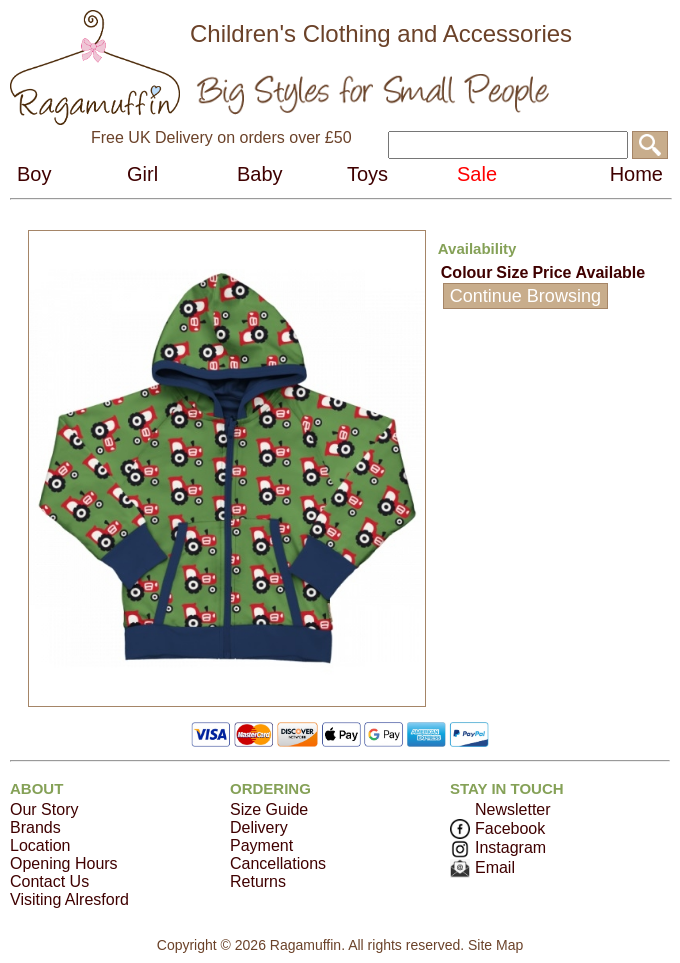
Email (482, 867)
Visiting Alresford (69, 899)
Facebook (497, 828)
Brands (35, 827)
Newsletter (513, 809)
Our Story (44, 809)
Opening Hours (64, 863)
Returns (258, 881)
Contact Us (49, 881)
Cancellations (278, 863)
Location (40, 845)
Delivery (259, 827)
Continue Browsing (525, 296)
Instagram (498, 847)
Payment (261, 845)
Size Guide (269, 809)
